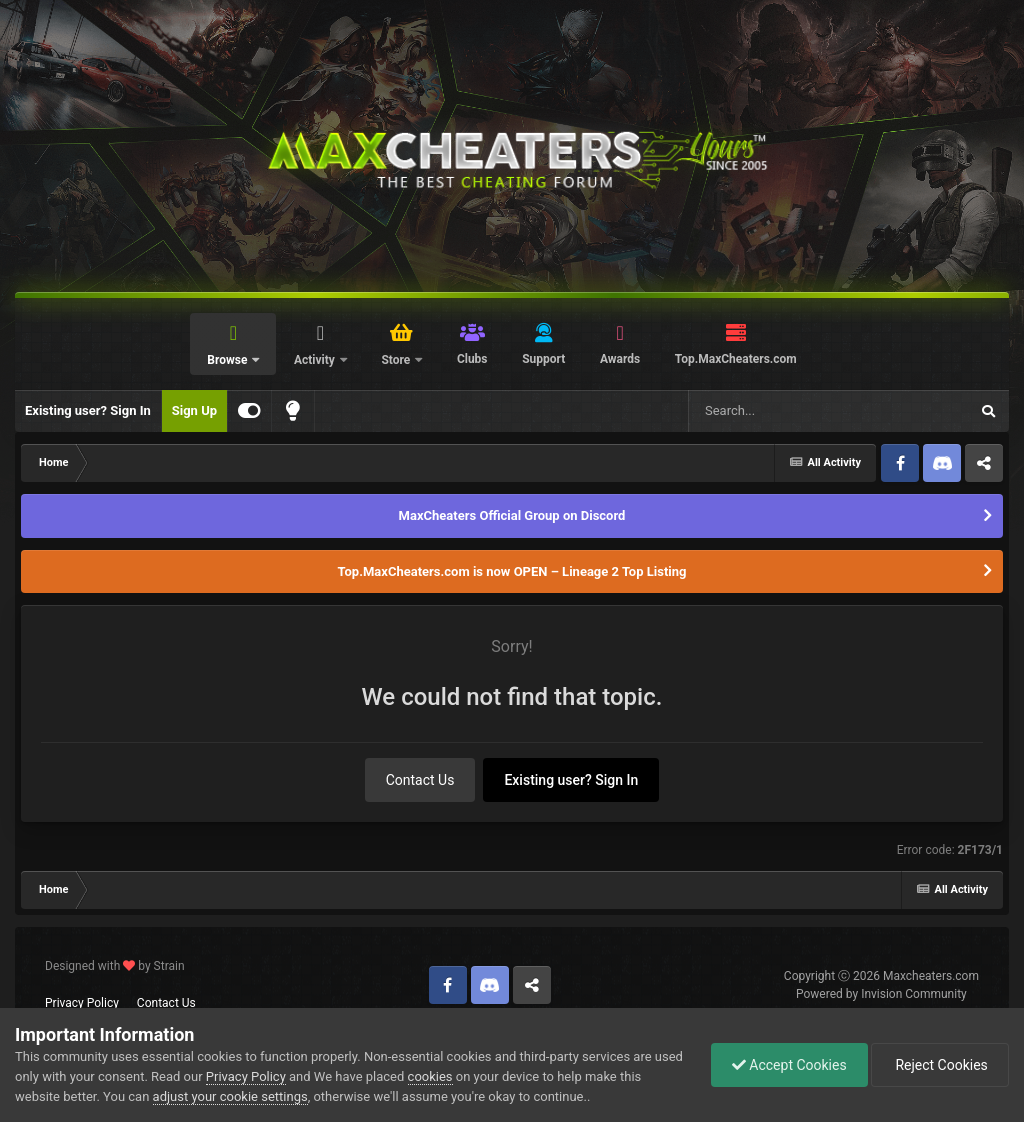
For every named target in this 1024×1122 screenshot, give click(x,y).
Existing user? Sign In (88, 410)
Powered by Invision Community (881, 994)
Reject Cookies (940, 1065)
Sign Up (194, 410)
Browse (228, 360)
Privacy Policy (82, 1003)
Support (543, 359)
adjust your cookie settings (230, 1096)
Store (397, 360)
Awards (620, 359)
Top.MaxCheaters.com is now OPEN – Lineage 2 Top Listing (512, 571)
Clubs (472, 359)
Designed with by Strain (115, 966)
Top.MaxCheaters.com (736, 359)
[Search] (778, 411)
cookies (430, 1076)
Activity (316, 360)
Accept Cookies (789, 1065)
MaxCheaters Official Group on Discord (512, 515)
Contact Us (420, 780)
